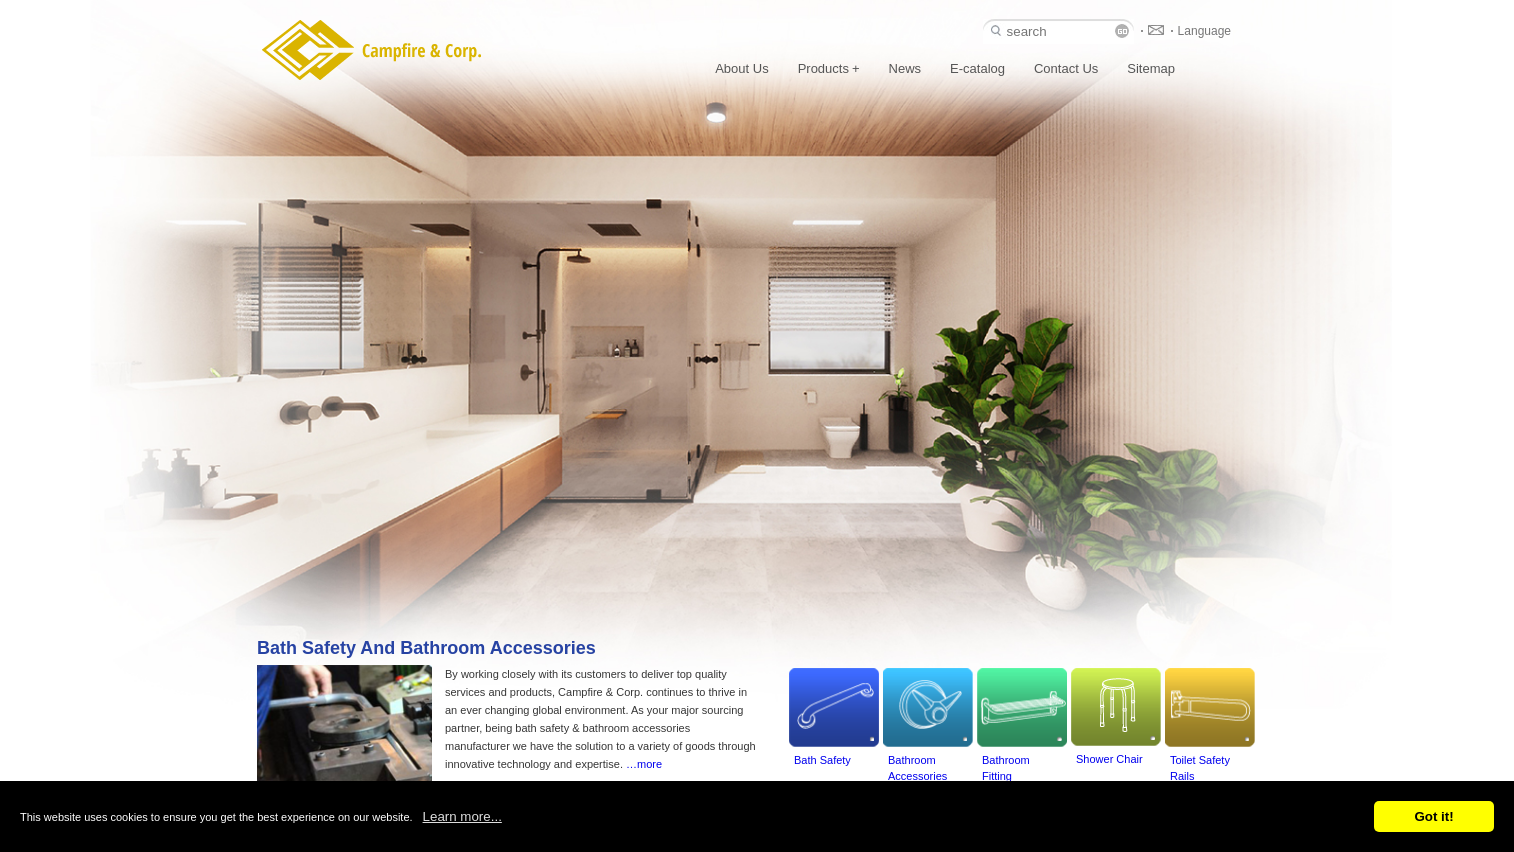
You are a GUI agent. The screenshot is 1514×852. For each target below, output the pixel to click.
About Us (741, 68)
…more (644, 764)
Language (1204, 31)
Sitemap (1151, 68)
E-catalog (977, 68)
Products (829, 68)
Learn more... (462, 816)
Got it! (1433, 816)
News (905, 68)
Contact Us (1066, 68)
